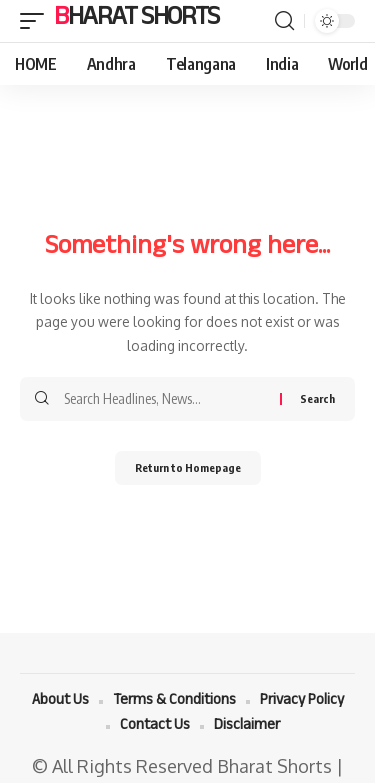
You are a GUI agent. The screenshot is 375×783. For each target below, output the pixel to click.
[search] (284, 21)
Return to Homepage (188, 467)
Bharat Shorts (136, 20)
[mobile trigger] (37, 21)
